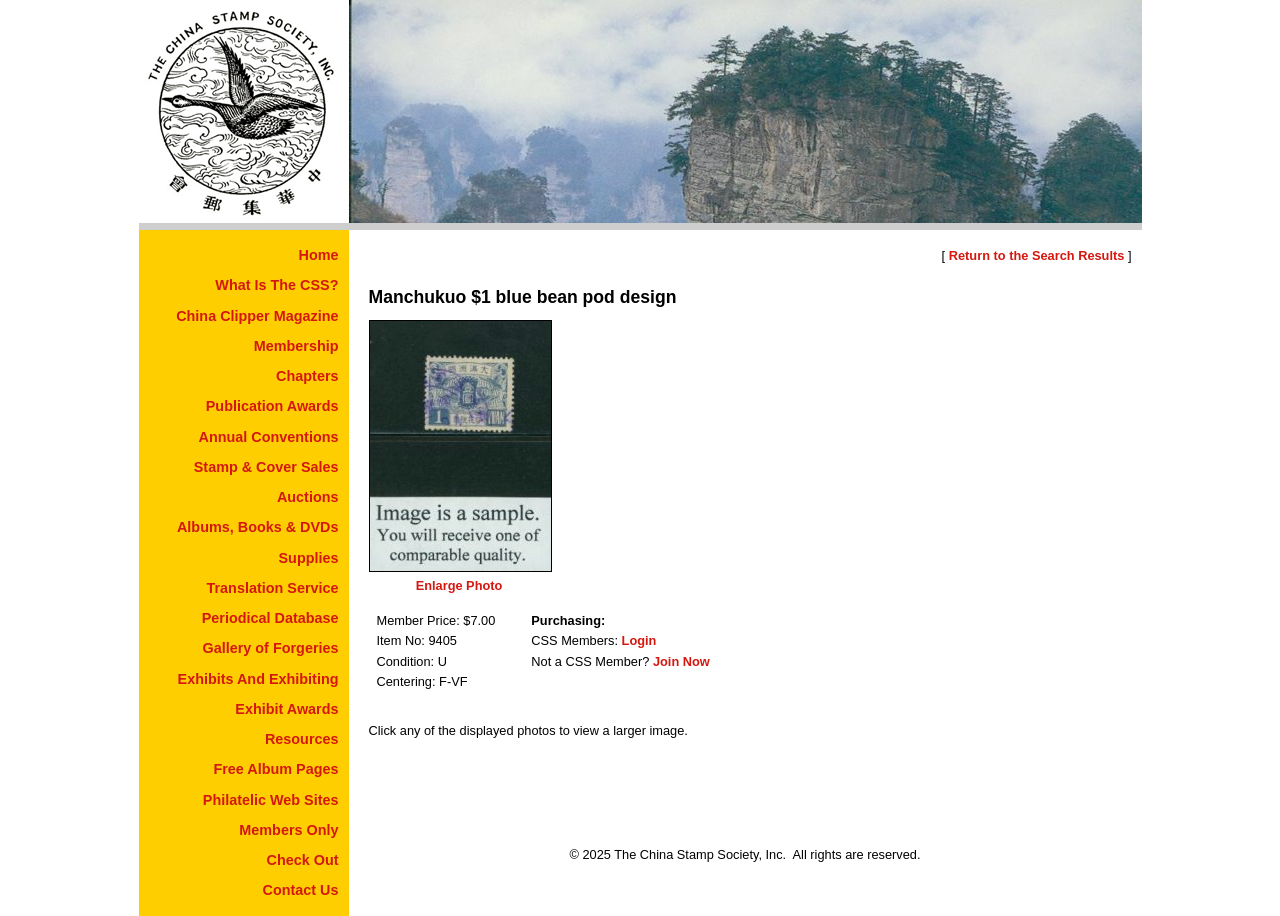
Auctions (308, 497)
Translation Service (273, 588)
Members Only (288, 830)
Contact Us (301, 890)
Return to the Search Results (1037, 255)
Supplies (309, 558)
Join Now (681, 661)
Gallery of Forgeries (271, 648)
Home (319, 255)
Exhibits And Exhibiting (258, 679)
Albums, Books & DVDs (258, 527)
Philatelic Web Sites (271, 800)
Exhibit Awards (286, 709)
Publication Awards (272, 406)
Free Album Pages (275, 769)
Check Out (303, 860)
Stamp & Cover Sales (266, 467)
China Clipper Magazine (257, 316)
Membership (296, 346)
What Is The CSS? (276, 285)
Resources (302, 739)
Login (639, 640)
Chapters (307, 376)
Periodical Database (270, 618)
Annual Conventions (269, 437)
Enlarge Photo (459, 585)
